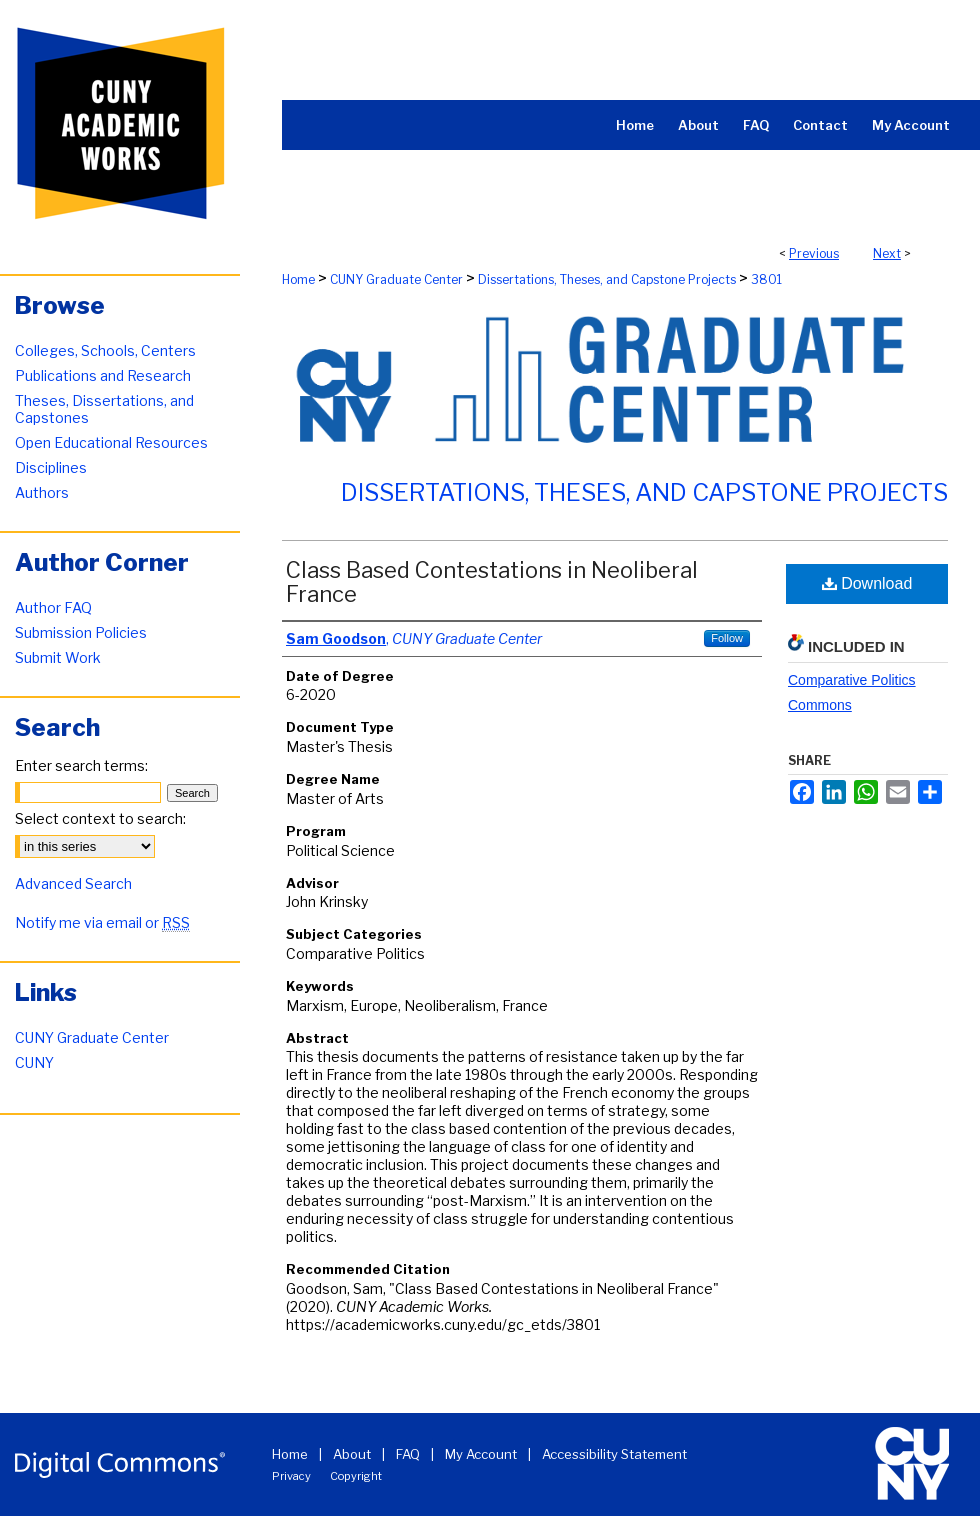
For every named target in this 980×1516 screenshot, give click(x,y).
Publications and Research (103, 375)
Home (298, 279)
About (352, 1454)
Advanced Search (73, 883)
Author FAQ (53, 607)
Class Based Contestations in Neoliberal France (492, 582)
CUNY (34, 1062)
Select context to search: (100, 818)
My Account (481, 1454)
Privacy (291, 1476)
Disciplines (51, 467)
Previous (814, 253)
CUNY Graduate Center (396, 279)
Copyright (356, 1476)
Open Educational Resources (111, 442)
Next (887, 253)
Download (867, 583)
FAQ (408, 1454)
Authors (42, 492)
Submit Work (58, 657)
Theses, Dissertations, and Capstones (104, 409)
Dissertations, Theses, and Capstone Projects (607, 279)
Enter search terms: (81, 765)
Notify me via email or (102, 922)
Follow (727, 638)
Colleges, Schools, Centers (105, 350)
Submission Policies (81, 632)
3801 (766, 279)
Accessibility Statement (614, 1454)
